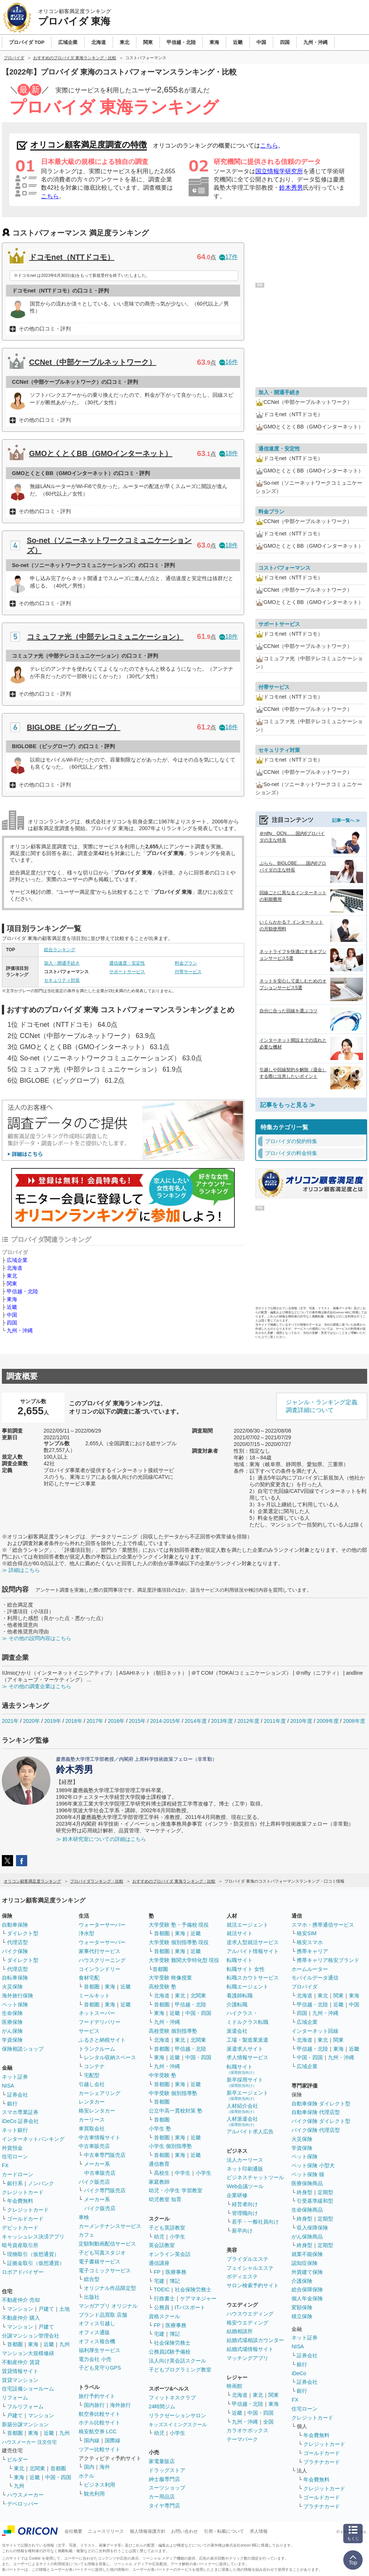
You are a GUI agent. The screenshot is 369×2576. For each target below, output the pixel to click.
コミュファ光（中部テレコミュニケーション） (105, 637)
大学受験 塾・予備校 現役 (179, 1925)
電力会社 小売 (95, 2359)
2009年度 (328, 1721)
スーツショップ (167, 2488)
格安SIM (306, 1933)
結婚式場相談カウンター (255, 2340)
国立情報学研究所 (279, 171)
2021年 (10, 1721)
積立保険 (301, 2316)
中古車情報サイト (99, 2137)
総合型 (92, 2279)
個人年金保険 (307, 2298)
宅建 (159, 2281)
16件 (228, 362)
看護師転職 (240, 1996)
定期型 (325, 2192)
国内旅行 (94, 2405)
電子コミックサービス (105, 2270)
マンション (20, 2309)
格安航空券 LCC (98, 2431)
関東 (12, 1284)
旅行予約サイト (97, 2396)
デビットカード (20, 2228)
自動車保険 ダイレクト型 (320, 2104)
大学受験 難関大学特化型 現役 (184, 1960)
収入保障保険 (312, 2228)
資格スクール (164, 2316)
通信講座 (159, 2263)
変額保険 (301, 2307)
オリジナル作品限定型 (110, 2288)
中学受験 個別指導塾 (173, 2093)
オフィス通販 (94, 2332)
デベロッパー (22, 2504)
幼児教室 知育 (165, 2199)
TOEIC (162, 2289)
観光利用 (94, 2494)
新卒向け (242, 2231)
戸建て (46, 2309)
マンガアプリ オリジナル (108, 2306)
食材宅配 (89, 1978)
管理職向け (245, 2213)
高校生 (162, 2173)
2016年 (116, 1721)
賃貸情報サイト (20, 2371)
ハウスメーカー (25, 2495)
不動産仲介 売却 (21, 2300)
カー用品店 (162, 2497)
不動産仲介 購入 (21, 2318)
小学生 (203, 2173)
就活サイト (240, 1933)
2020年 (31, 1721)
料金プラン (186, 963)
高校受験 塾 (162, 1987)
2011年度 (275, 1721)
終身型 (304, 2192)
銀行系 (15, 2183)
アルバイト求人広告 (250, 2131)
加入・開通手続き (62, 963)
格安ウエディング (247, 2323)
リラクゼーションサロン (177, 2415)
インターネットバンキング (33, 2139)
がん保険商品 (307, 2237)
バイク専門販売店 (105, 2190)
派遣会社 (237, 2031)
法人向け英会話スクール (177, 2361)
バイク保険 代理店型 (315, 2130)
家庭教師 (159, 2182)
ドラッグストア (167, 2470)
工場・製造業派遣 (247, 2040)
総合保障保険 (307, 2289)
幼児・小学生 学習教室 (175, 2190)
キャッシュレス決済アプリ (33, 2237)
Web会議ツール (245, 2186)
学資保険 (12, 2040)
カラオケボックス (247, 2430)
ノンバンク (41, 2183)
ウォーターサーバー (102, 1925)
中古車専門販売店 (105, 2155)
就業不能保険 (307, 2254)
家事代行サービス (99, 1951)
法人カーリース (245, 2160)
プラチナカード (321, 2462)
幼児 (159, 2237)
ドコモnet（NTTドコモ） (71, 257)
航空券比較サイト (99, 2414)
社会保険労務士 (193, 2289)
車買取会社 (92, 2129)
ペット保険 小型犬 (313, 2165)
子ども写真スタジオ (102, 2253)
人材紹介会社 (242, 2108)
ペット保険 (15, 2004)
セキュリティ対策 (62, 980)
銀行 (12, 2104)
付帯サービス (188, 971)
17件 (228, 257)
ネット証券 (15, 2077)
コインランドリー (99, 1969)
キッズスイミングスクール (178, 2424)
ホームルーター (309, 1969)
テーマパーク (242, 2439)
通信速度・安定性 (127, 963)
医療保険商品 (307, 2183)
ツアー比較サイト (99, 2449)
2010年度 (301, 1721)
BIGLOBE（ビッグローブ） (73, 727)
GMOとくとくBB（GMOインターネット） (100, 453)
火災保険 (12, 1987)
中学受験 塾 (162, 2075)
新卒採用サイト (245, 2082)
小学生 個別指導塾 (170, 2146)
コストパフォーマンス (284, 568)
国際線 (112, 2440)
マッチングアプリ (247, 2358)
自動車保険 (15, 1925)
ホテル (86, 2476)
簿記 (175, 2281)
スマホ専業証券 (20, 2112)
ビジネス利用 (99, 2485)
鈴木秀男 (291, 187)
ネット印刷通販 (245, 2169)
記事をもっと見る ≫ (287, 1105)
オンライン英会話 (169, 2254)
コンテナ (94, 2066)
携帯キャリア (312, 1951)
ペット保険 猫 (307, 2174)
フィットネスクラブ (172, 2398)
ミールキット (94, 1996)
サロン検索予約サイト (253, 2285)
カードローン (17, 2174)
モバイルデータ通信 (314, 1978)
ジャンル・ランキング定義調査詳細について (321, 1406)
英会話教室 (162, 2245)
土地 (64, 2309)
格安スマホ (310, 1942)
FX (5, 2165)
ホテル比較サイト (99, 2422)
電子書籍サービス (99, 2262)
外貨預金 (12, 2148)
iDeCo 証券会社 (20, 2121)
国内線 (92, 2440)
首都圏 (15, 2344)
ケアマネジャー (198, 2298)
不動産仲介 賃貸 (21, 2362)
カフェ (86, 2235)
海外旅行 (120, 2405)
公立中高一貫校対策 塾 (175, 2111)
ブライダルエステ (247, 2259)
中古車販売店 (94, 2146)
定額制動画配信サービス (107, 2244)
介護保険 (301, 2281)
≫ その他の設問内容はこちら (36, 1638)
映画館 (234, 2386)
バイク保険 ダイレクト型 (320, 2121)
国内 (89, 2467)
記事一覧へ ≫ (346, 820)
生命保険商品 (307, 2210)
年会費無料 (20, 2201)
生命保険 (12, 2013)
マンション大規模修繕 (28, 2353)
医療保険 (12, 2022)
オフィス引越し (97, 2323)
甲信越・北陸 (22, 1291)
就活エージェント (247, 1925)
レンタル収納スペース (110, 2057)
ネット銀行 (15, 2130)
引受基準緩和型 (315, 2201)
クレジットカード (23, 2192)
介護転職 (237, 2004)
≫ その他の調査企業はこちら (36, 1686)
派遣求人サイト (245, 2049)
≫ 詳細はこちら (21, 1570)
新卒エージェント (247, 2095)
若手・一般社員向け (255, 2222)
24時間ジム (162, 2406)
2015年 (137, 1721)
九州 (64, 2344)
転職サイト (240, 1960)
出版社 (92, 2297)
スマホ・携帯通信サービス (322, 1925)
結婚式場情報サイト (250, 2349)
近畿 (12, 1307)
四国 (12, 1323)
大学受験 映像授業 (170, 1978)
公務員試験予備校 (169, 2352)
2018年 (73, 1721)
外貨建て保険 (307, 2272)
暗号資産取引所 (20, 2245)
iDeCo (298, 2373)
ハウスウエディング (250, 2314)
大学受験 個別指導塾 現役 (179, 1942)
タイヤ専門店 (164, 2506)
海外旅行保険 (17, 1996)
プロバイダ (304, 1987)
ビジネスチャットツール (255, 2177)
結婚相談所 (240, 2331)
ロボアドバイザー (23, 2272)
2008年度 (354, 1721)
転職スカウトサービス (253, 1978)
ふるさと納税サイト (102, 2040)
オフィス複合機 (97, 2341)
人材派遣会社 (242, 2121)
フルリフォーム (25, 2406)
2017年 (94, 1721)
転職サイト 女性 (246, 1969)
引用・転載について (224, 2531)
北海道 (14, 1268)
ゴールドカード (25, 2219)
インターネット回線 (314, 2031)
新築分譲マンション (25, 2424)
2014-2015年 (165, 1721)
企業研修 (237, 2195)
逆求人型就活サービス (253, 1942)
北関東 (37, 2468)
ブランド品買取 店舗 (103, 2315)
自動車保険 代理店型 (315, 2112)
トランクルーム (97, 2049)
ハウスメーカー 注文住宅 (29, 2442)
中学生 (182, 2173)
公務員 (162, 2307)
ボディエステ (242, 2276)
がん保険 (12, 2031)
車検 (84, 2217)
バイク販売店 (94, 2182)
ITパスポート (190, 2307)
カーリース (92, 2120)
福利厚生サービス (99, 2350)
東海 (12, 1299)
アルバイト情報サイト (253, 1951)
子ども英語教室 (167, 2228)
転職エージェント (247, 1987)
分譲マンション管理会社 (30, 2336)
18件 (228, 453)
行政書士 (164, 2298)
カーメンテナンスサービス (110, 2226)
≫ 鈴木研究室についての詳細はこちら (101, 1839)
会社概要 (73, 2531)
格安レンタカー (97, 2111)
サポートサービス (127, 971)
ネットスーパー (97, 2013)
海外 (105, 2467)
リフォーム (15, 2398)
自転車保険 (15, 1978)
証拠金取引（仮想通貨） (35, 2263)
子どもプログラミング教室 (180, 2370)
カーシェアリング (99, 2093)
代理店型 (17, 1942)
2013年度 (222, 1721)
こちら (269, 145)
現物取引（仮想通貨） (33, 2254)
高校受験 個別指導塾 (173, 2031)
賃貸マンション (20, 2380)
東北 (12, 1276)
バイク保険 (15, 1951)
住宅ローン (15, 2156)
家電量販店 (162, 2461)
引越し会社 (92, 2084)
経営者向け (245, 2204)
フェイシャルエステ (250, 2268)
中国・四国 (58, 2477)
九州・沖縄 (20, 1330)
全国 (268, 2422)
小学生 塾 (160, 2129)
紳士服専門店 (164, 2479)
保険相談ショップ (23, 2049)
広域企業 (17, 1260)
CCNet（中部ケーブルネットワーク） (92, 362)
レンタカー (92, 2102)
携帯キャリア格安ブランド (328, 1960)
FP (157, 2272)
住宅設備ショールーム (28, 2389)
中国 (12, 1315)
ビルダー (17, 2459)
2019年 (52, 1721)
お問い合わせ (184, 2531)
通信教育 (159, 2164)
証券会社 (17, 2095)
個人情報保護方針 (147, 2531)
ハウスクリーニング (102, 1960)
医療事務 (175, 2272)
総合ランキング (59, 949)
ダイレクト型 (22, 1933)
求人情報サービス (247, 2057)
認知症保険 (304, 2263)
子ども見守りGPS (100, 2368)
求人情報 (259, 2531)
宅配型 (92, 2075)
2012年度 (248, 1721)
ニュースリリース (106, 2531)
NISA (8, 2086)
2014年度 (195, 1721)
